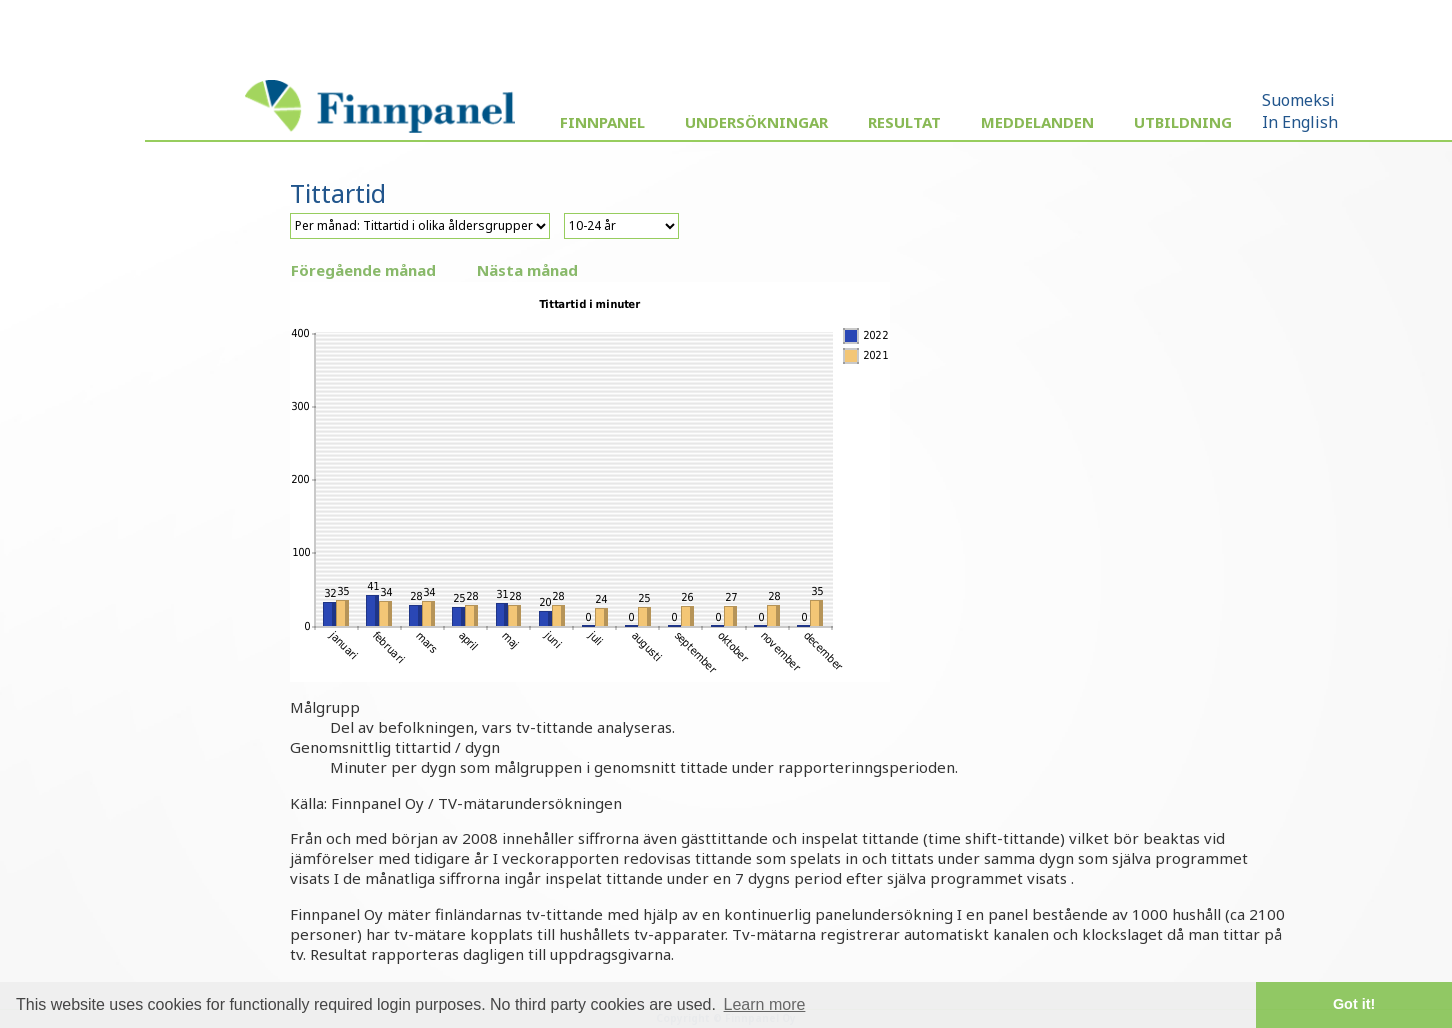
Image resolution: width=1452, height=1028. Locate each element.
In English (1300, 122)
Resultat (904, 122)
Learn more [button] (765, 1004)
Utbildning (1183, 122)
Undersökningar (756, 122)
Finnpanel (602, 122)
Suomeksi (1298, 100)
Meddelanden (1037, 122)
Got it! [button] (1354, 1004)
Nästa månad (527, 270)
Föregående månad (363, 270)
